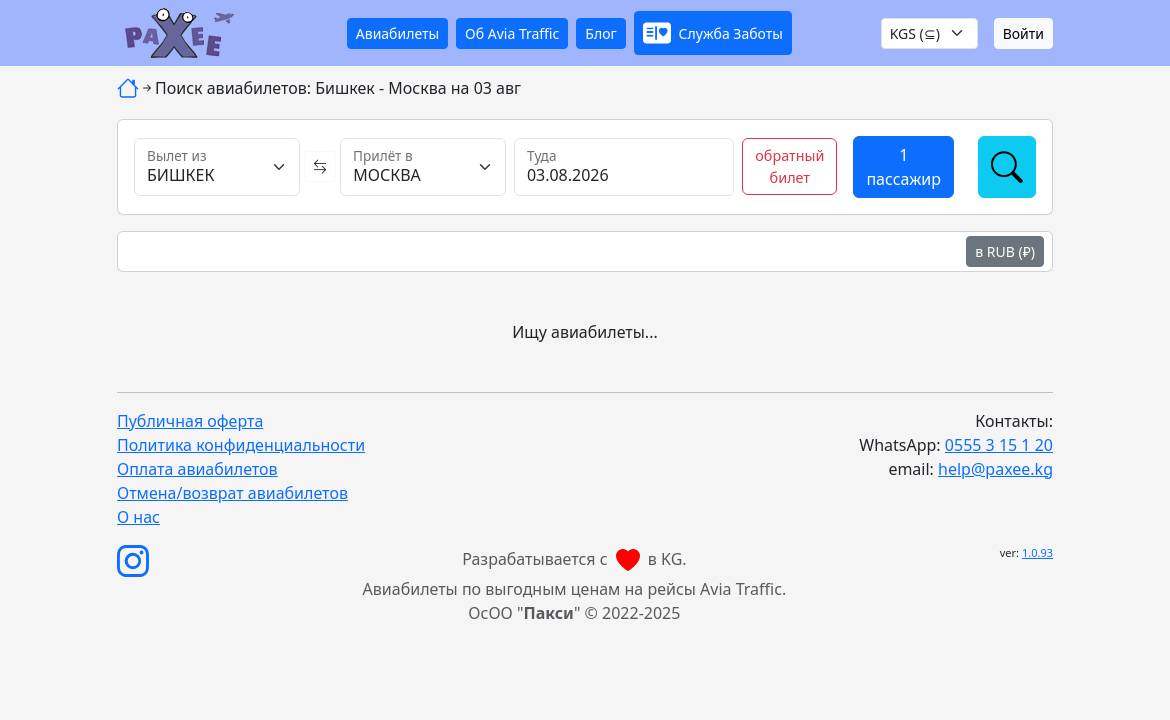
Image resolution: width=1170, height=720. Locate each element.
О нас (138, 517)
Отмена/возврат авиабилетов (232, 493)
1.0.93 (1037, 552)
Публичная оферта (190, 421)
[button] (713, 33)
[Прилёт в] (423, 167)
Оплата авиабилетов (197, 469)
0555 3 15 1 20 (999, 445)
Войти (1023, 33)
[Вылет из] (217, 167)
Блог (600, 33)
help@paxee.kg (995, 469)
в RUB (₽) (1005, 251)
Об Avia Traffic (512, 33)
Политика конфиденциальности (241, 445)
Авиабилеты (397, 33)
